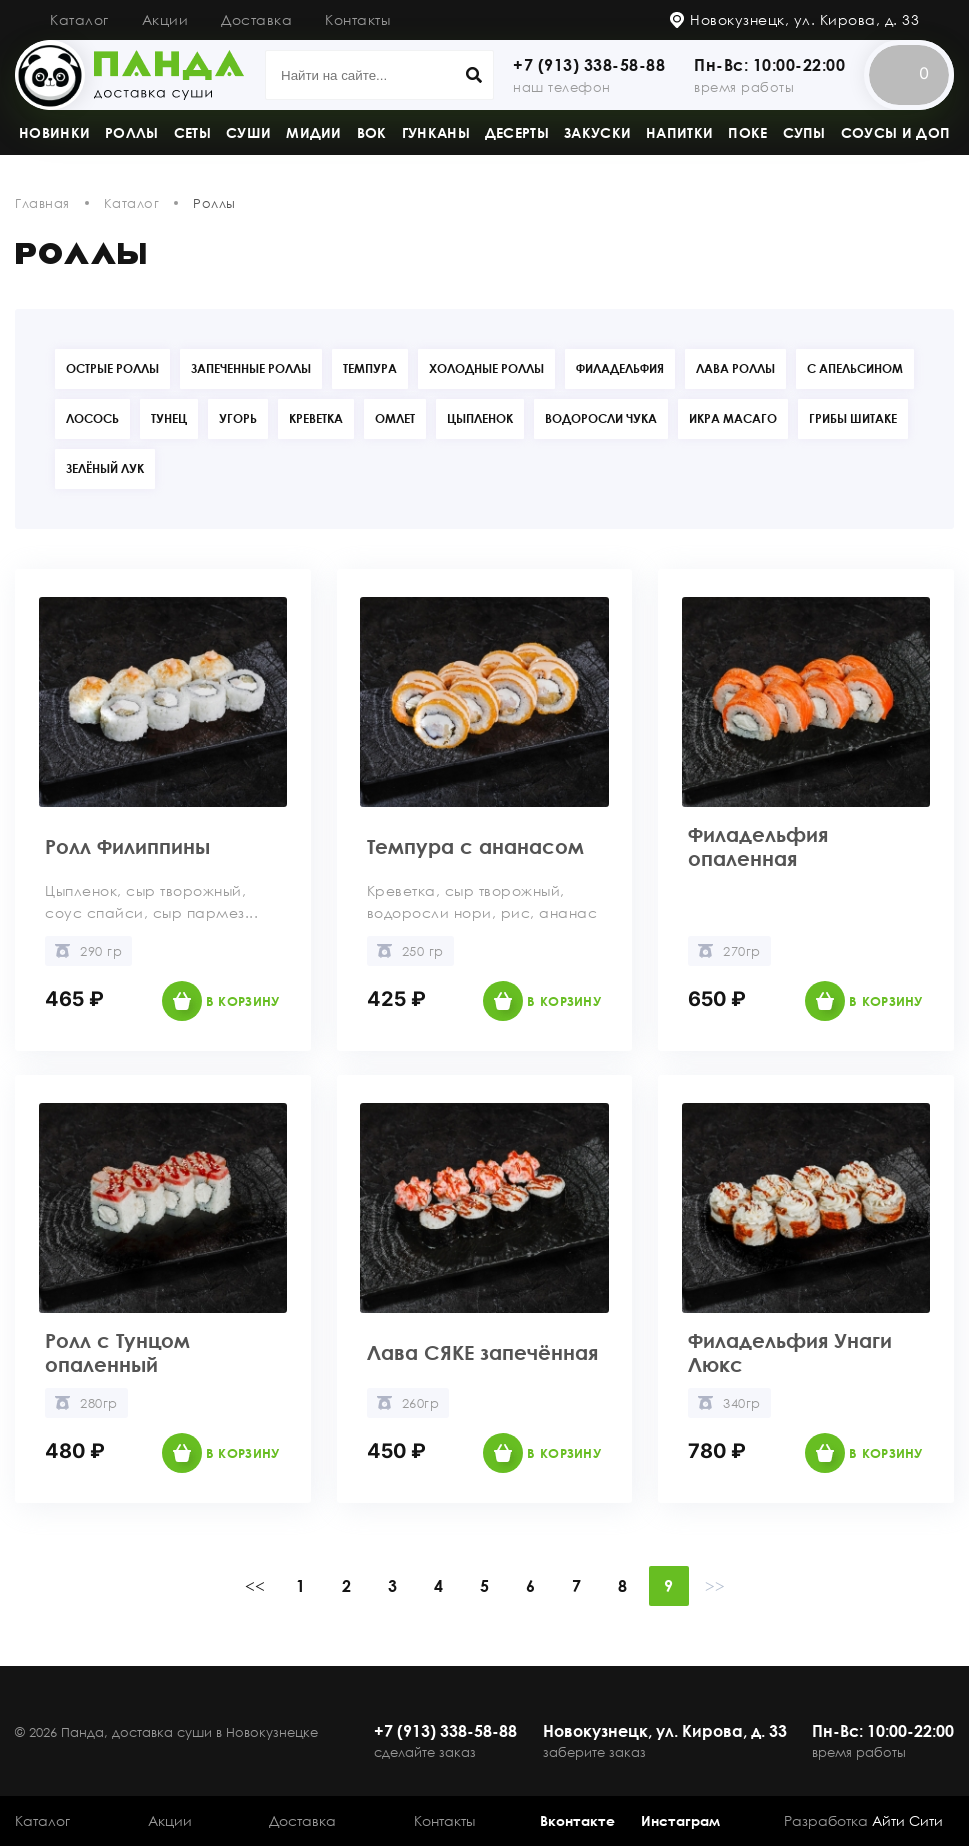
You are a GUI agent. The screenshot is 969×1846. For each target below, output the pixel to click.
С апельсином (855, 368)
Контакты (357, 19)
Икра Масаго (733, 418)
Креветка (316, 418)
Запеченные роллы (251, 368)
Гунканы (436, 132)
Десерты (517, 132)
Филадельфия (620, 368)
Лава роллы (735, 368)
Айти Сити (907, 1820)
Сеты (192, 132)
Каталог (79, 19)
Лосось (92, 418)
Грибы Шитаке (853, 418)
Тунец (169, 418)
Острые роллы (112, 368)
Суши (248, 132)
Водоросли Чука (601, 418)
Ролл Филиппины (127, 846)
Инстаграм (680, 1820)
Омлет (395, 418)
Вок (372, 132)
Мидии (314, 132)
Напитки (679, 132)
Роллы (132, 132)
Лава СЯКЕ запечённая (482, 1352)
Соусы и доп (895, 132)
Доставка (256, 19)
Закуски (597, 132)
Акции (165, 19)
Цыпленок (480, 418)
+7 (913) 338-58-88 (589, 65)
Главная (42, 203)
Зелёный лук (105, 468)
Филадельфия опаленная (758, 846)
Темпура (370, 368)
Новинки (54, 132)
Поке (747, 132)
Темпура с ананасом (475, 846)
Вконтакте (577, 1820)
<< (255, 1586)
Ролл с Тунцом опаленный (117, 1352)
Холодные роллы (486, 368)
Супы (804, 132)
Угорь (238, 418)
